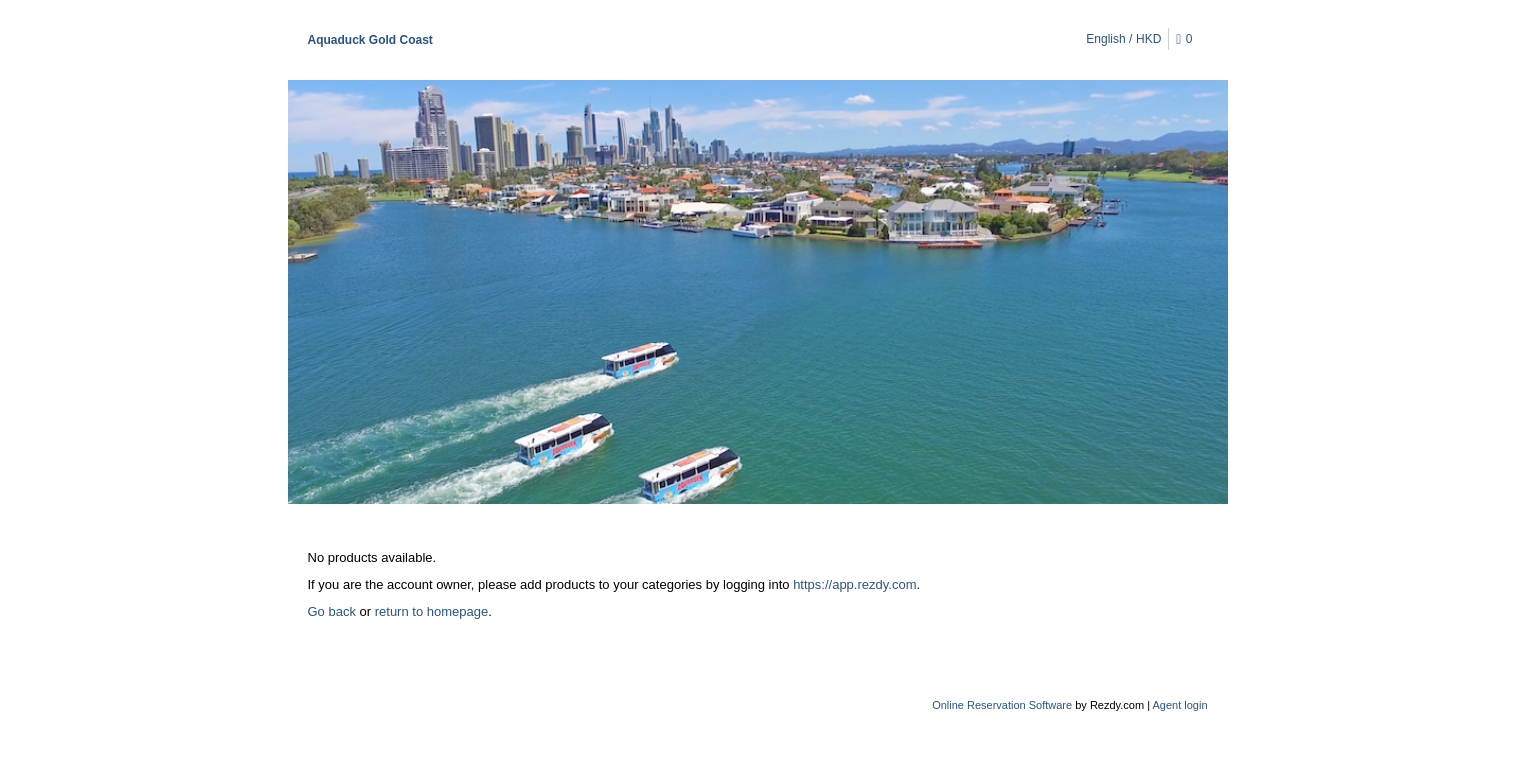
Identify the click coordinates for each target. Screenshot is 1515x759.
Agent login (1179, 705)
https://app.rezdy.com (854, 584)
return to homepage (431, 611)
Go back (332, 611)
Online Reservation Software (1002, 705)
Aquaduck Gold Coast (370, 40)
